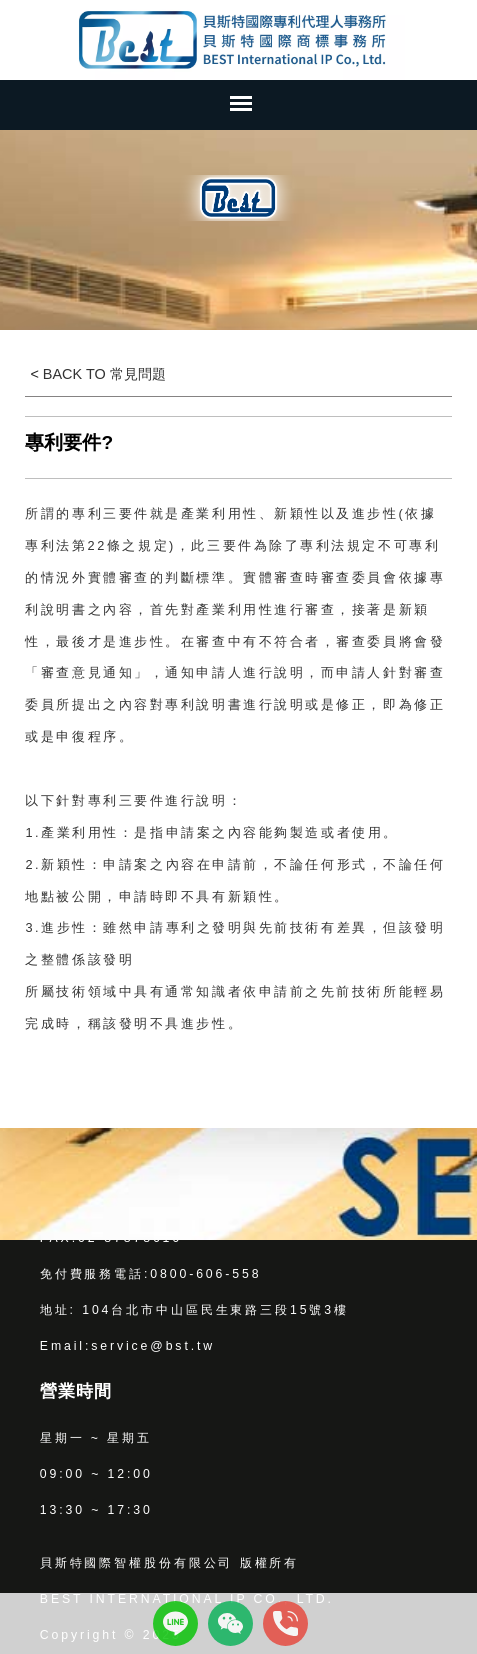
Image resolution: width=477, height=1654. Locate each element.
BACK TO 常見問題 (102, 374)
